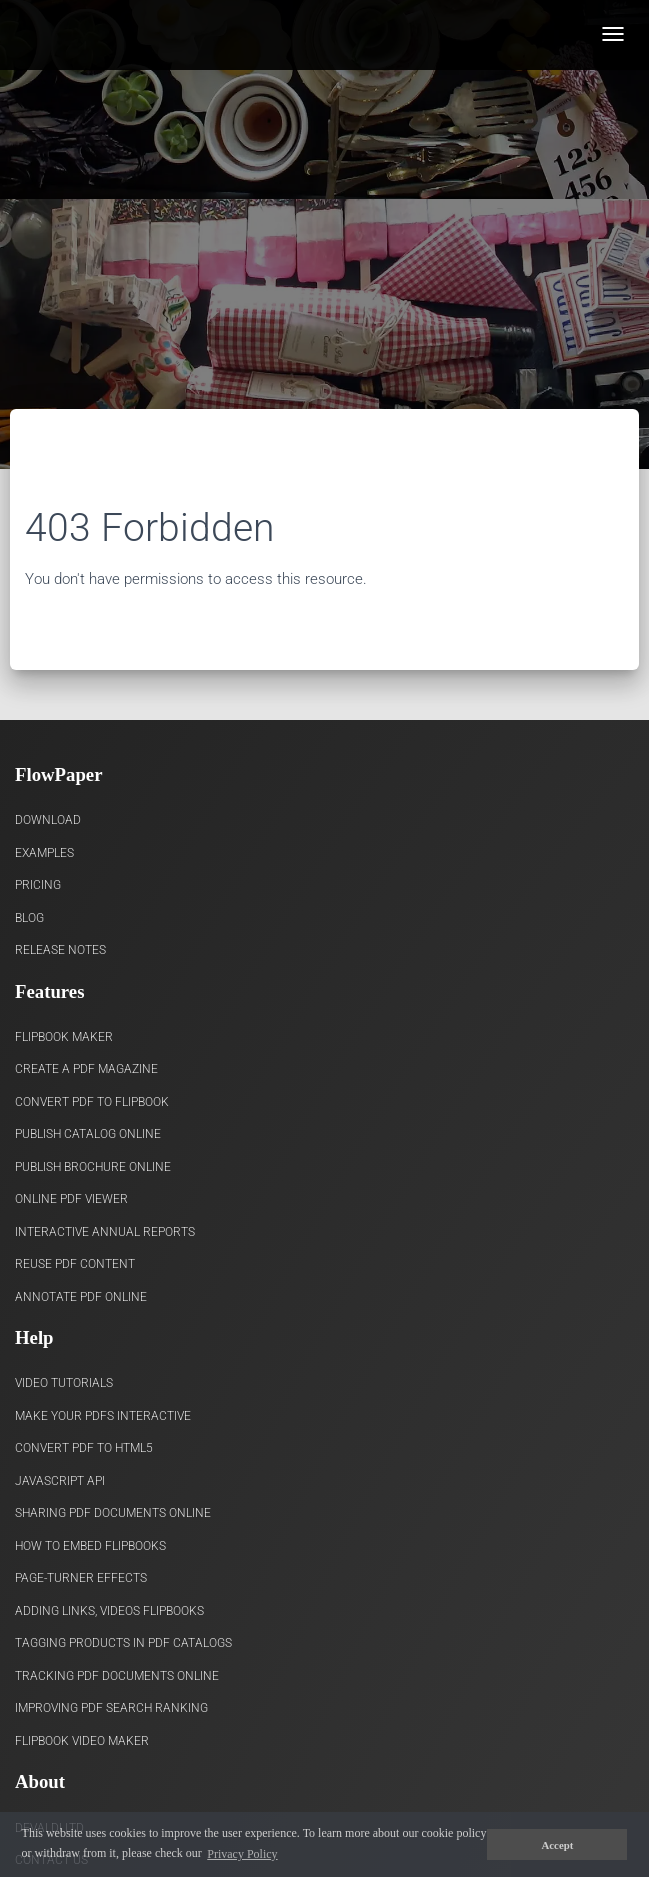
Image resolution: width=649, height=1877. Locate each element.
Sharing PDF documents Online (113, 1513)
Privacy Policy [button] (242, 1854)
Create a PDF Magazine (86, 1069)
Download (48, 820)
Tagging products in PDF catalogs (123, 1643)
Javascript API (60, 1481)
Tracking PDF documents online (117, 1676)
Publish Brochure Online (93, 1167)
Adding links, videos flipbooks (109, 1611)
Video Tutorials (64, 1383)
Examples (44, 853)
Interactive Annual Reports (105, 1232)
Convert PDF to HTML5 (84, 1448)
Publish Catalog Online (88, 1134)
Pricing (38, 885)
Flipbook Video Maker (82, 1741)
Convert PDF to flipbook (92, 1102)
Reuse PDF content (75, 1264)
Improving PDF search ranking (111, 1708)
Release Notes (60, 950)
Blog (29, 918)
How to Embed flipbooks (90, 1546)
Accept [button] (558, 1845)
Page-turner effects (81, 1578)
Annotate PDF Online (81, 1297)
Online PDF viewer (71, 1199)
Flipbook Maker (64, 1037)
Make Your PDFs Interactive (103, 1416)
